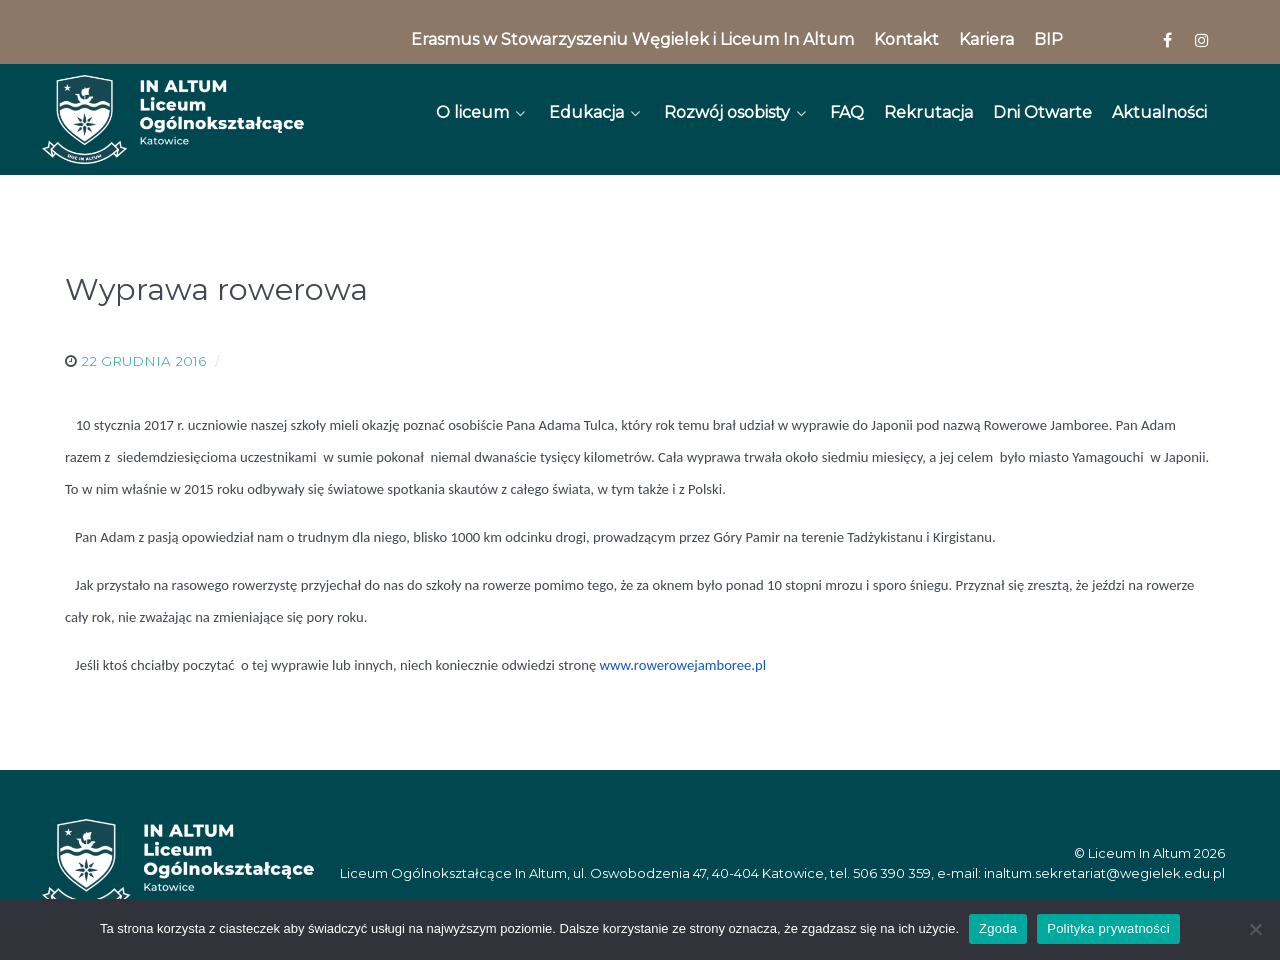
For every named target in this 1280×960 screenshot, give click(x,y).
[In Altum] (173, 119)
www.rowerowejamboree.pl (683, 665)
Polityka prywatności (1108, 928)
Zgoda (998, 928)
